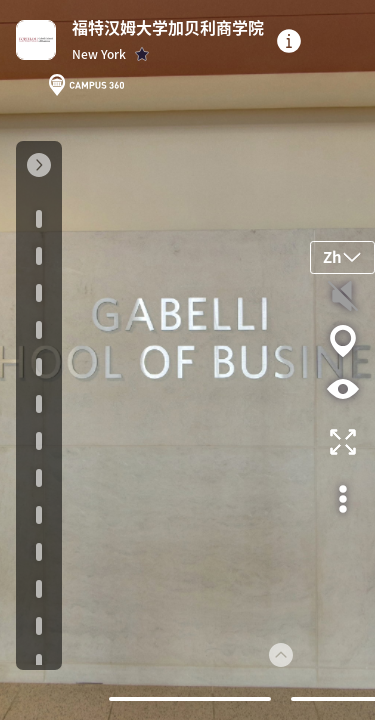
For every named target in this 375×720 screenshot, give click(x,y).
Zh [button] (342, 256)
